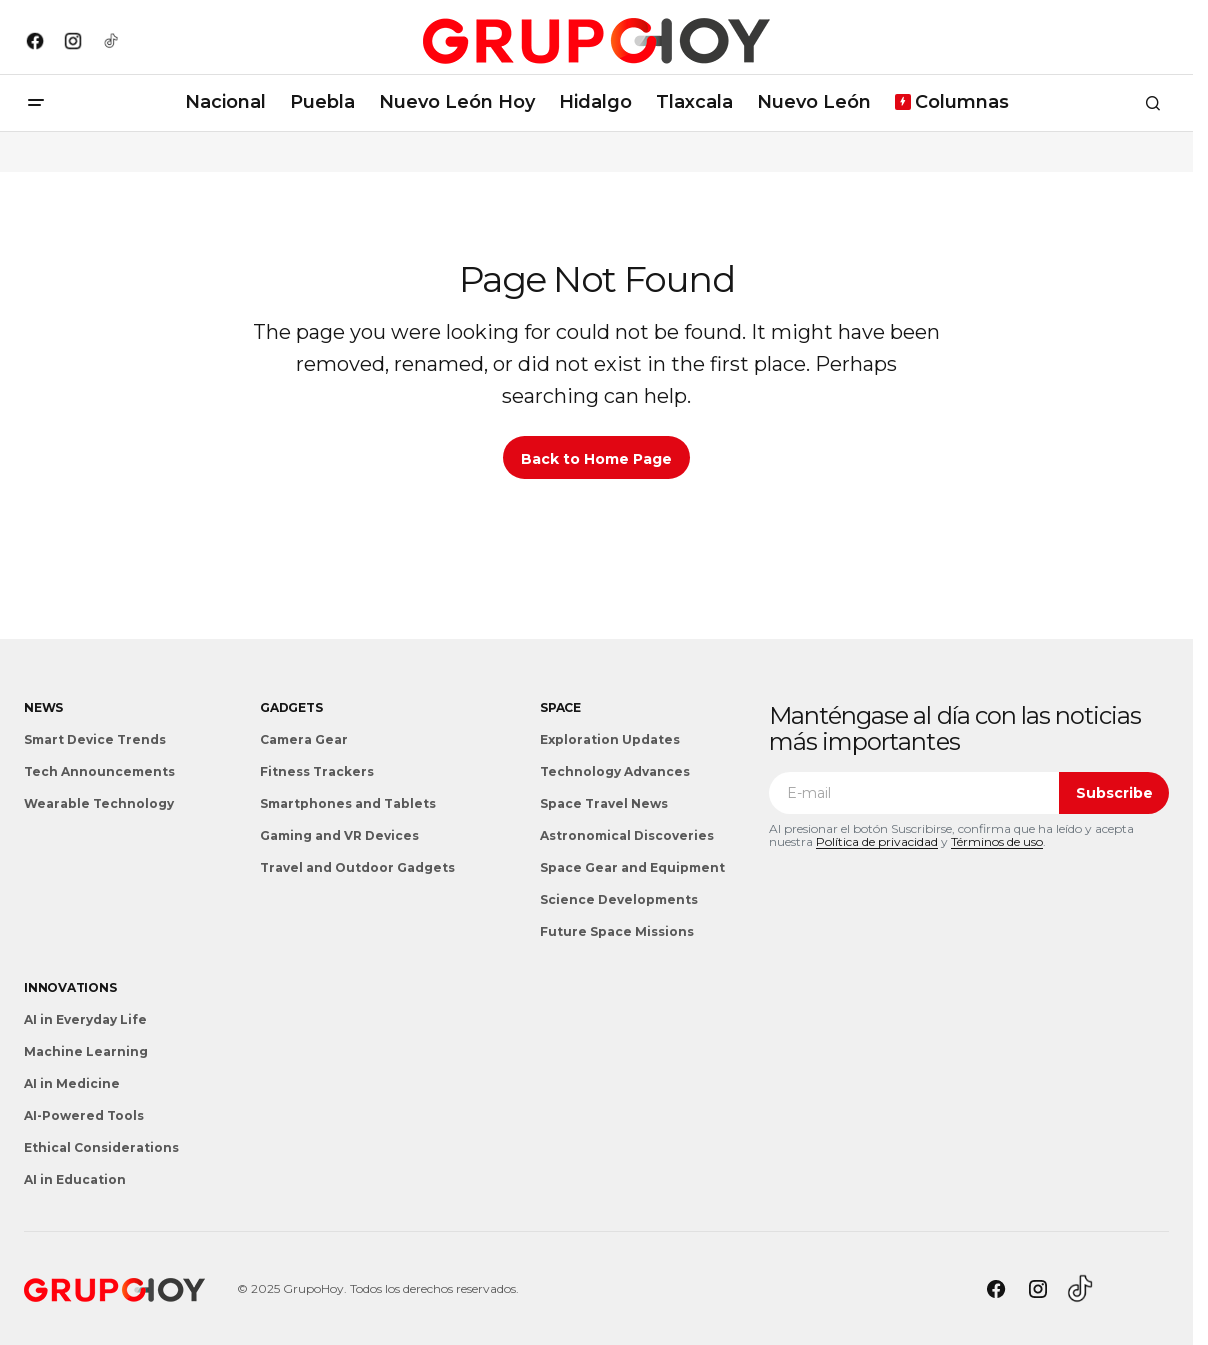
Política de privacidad (877, 841)
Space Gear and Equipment (632, 867)
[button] (36, 103)
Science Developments (619, 899)
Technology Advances (615, 771)
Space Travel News (604, 803)
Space (560, 707)
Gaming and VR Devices (339, 835)
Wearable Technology (99, 803)
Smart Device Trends (95, 739)
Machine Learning (86, 1051)
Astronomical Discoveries (627, 835)
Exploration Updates (610, 739)
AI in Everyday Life (85, 1019)
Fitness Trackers (317, 771)
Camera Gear (304, 739)
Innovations (70, 987)
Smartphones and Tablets (348, 803)
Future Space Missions (617, 931)
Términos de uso (997, 841)
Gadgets (291, 707)
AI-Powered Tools (84, 1115)
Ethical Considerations (101, 1147)
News (43, 707)
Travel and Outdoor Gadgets (357, 867)
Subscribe (1114, 793)
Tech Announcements (99, 771)
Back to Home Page (596, 459)
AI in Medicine (72, 1083)
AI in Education (75, 1179)
